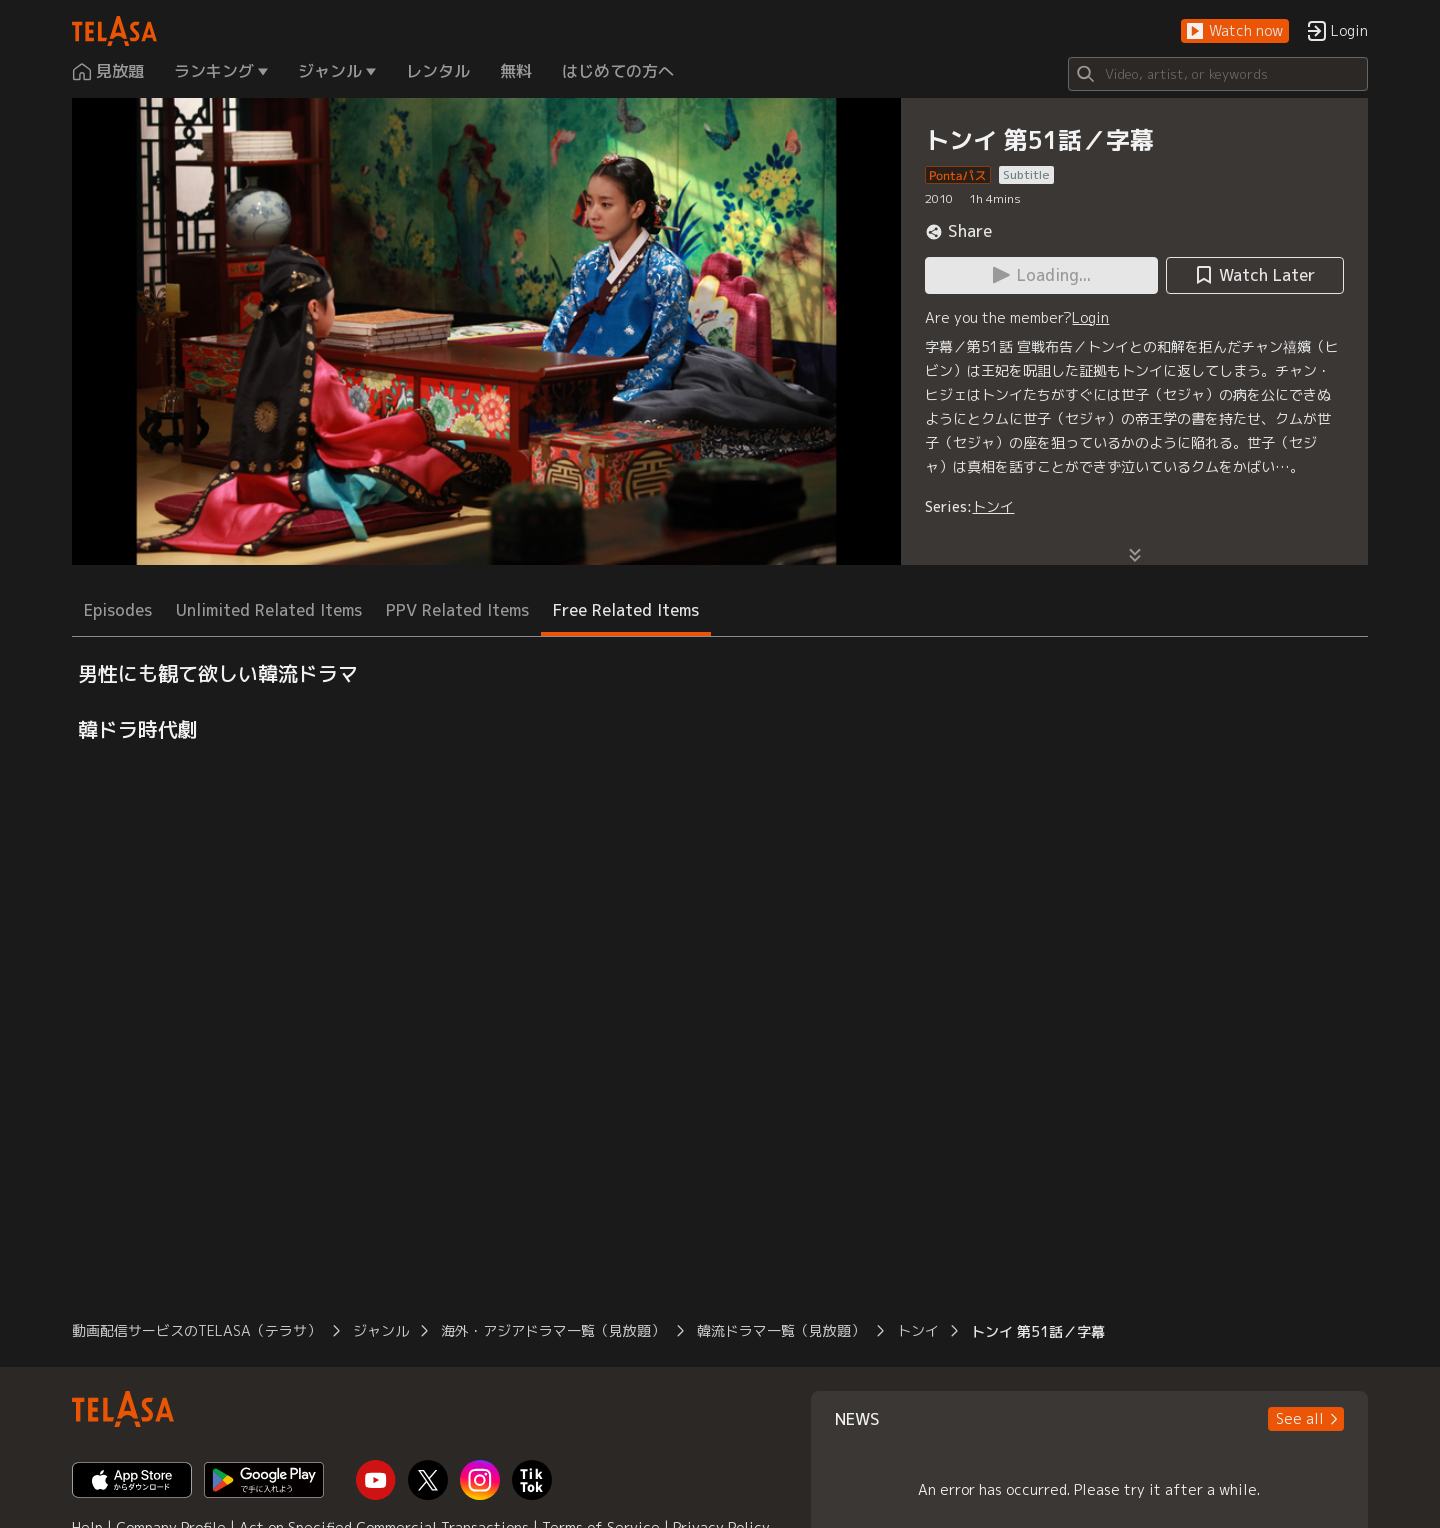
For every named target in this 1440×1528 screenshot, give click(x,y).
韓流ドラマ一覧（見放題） (781, 1330)
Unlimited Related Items (269, 610)
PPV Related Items (457, 610)
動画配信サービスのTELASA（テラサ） (196, 1330)
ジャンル (381, 1330)
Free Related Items (626, 610)
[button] (1235, 31)
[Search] (1218, 74)
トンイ (993, 506)
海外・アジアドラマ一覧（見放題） (553, 1330)
